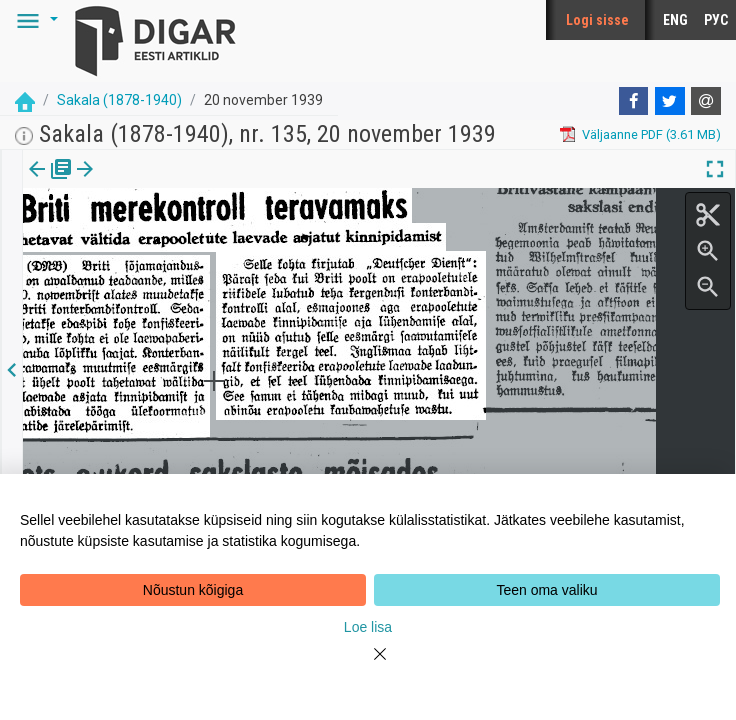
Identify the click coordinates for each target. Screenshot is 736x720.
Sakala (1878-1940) (119, 100)
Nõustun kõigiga (193, 590)
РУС (716, 20)
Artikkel (140, 183)
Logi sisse (597, 20)
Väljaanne (50, 183)
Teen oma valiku (546, 590)
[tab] (50, 183)
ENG (675, 20)
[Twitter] (670, 101)
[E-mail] (706, 101)
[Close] (368, 666)
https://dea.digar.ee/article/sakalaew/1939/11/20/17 (175, 238)
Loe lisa (368, 627)
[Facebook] (634, 101)
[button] (34, 20)
